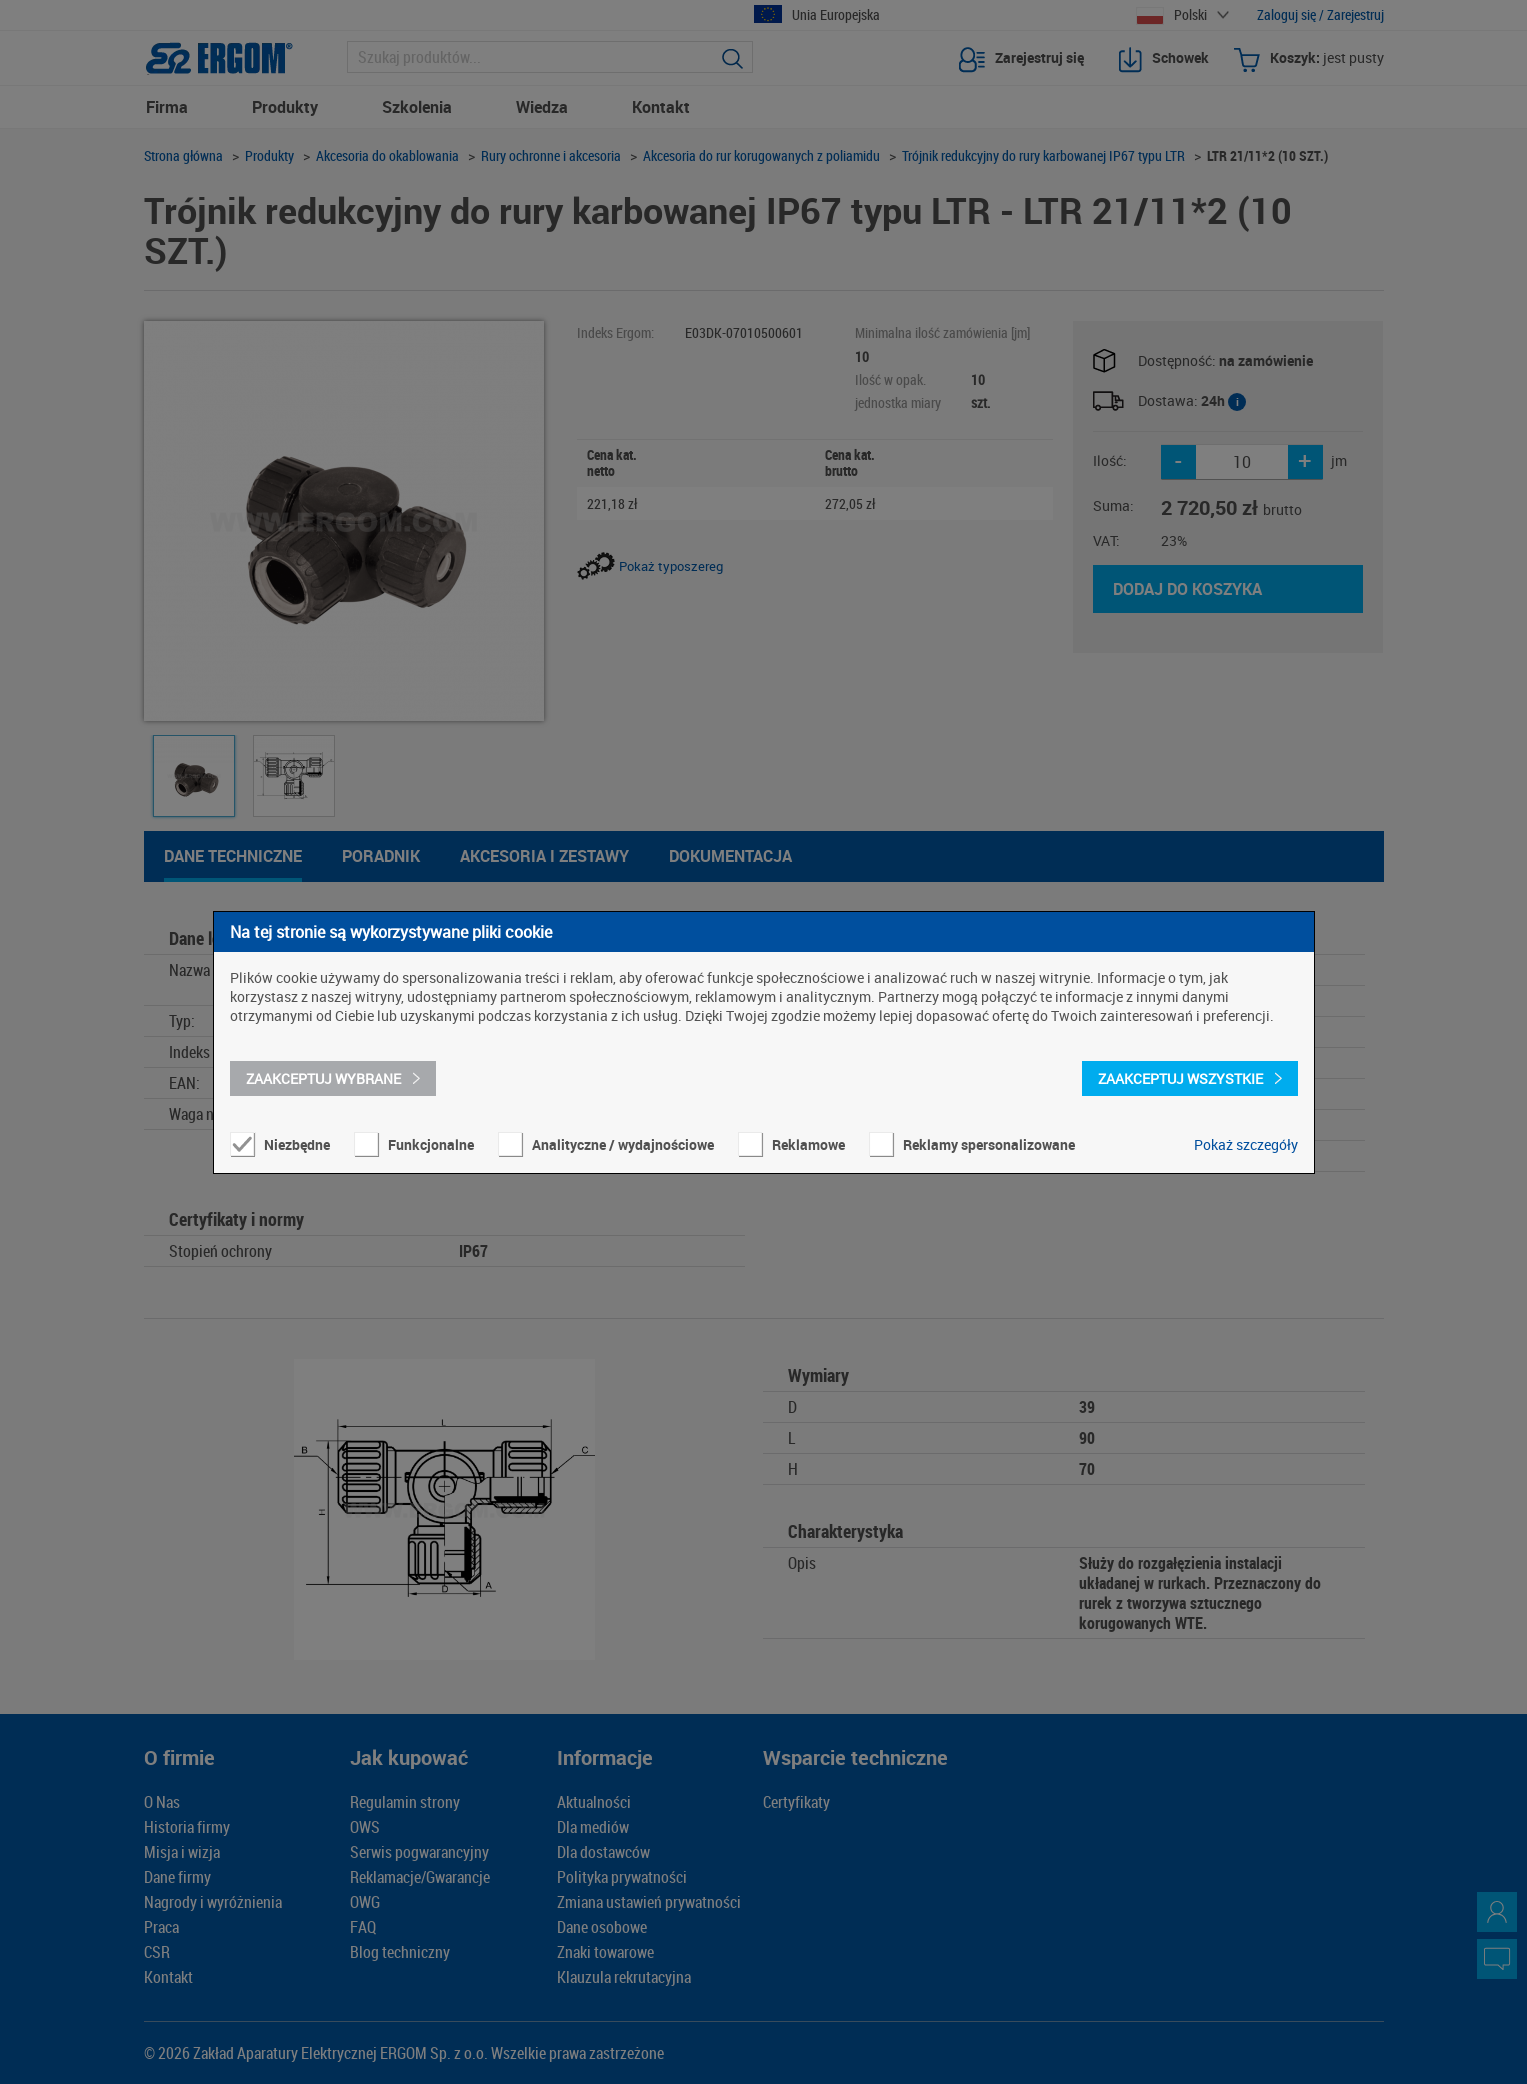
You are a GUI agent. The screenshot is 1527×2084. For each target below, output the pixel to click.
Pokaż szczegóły (1246, 1144)
